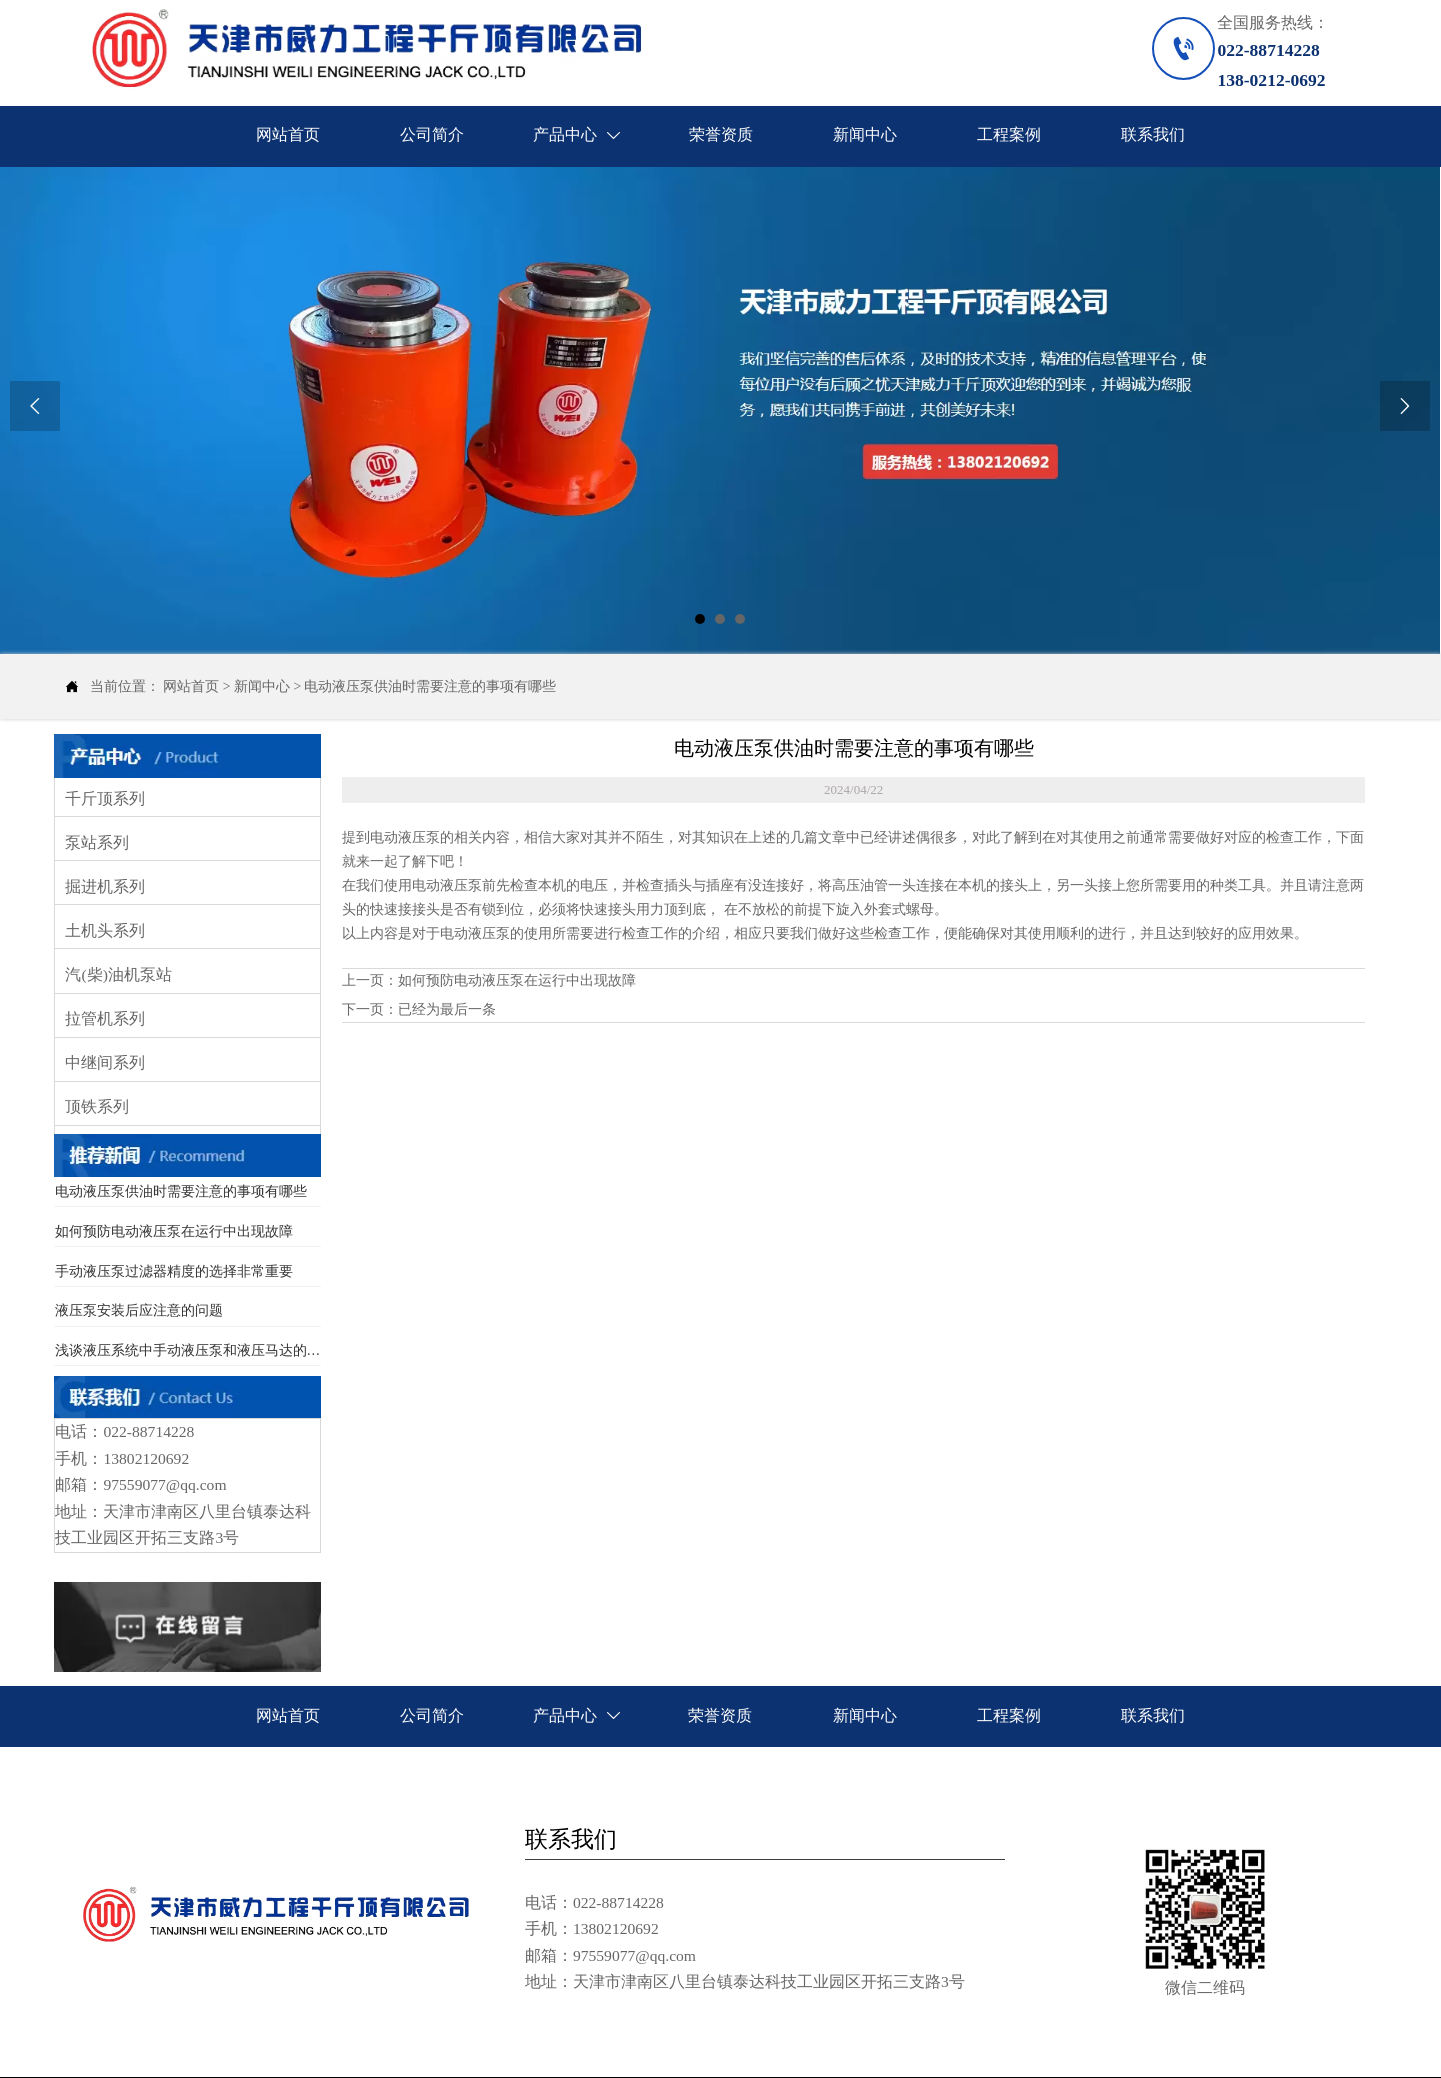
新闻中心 (262, 686)
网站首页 (191, 686)
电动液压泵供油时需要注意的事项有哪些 (430, 686)
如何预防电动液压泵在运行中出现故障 (517, 980)
